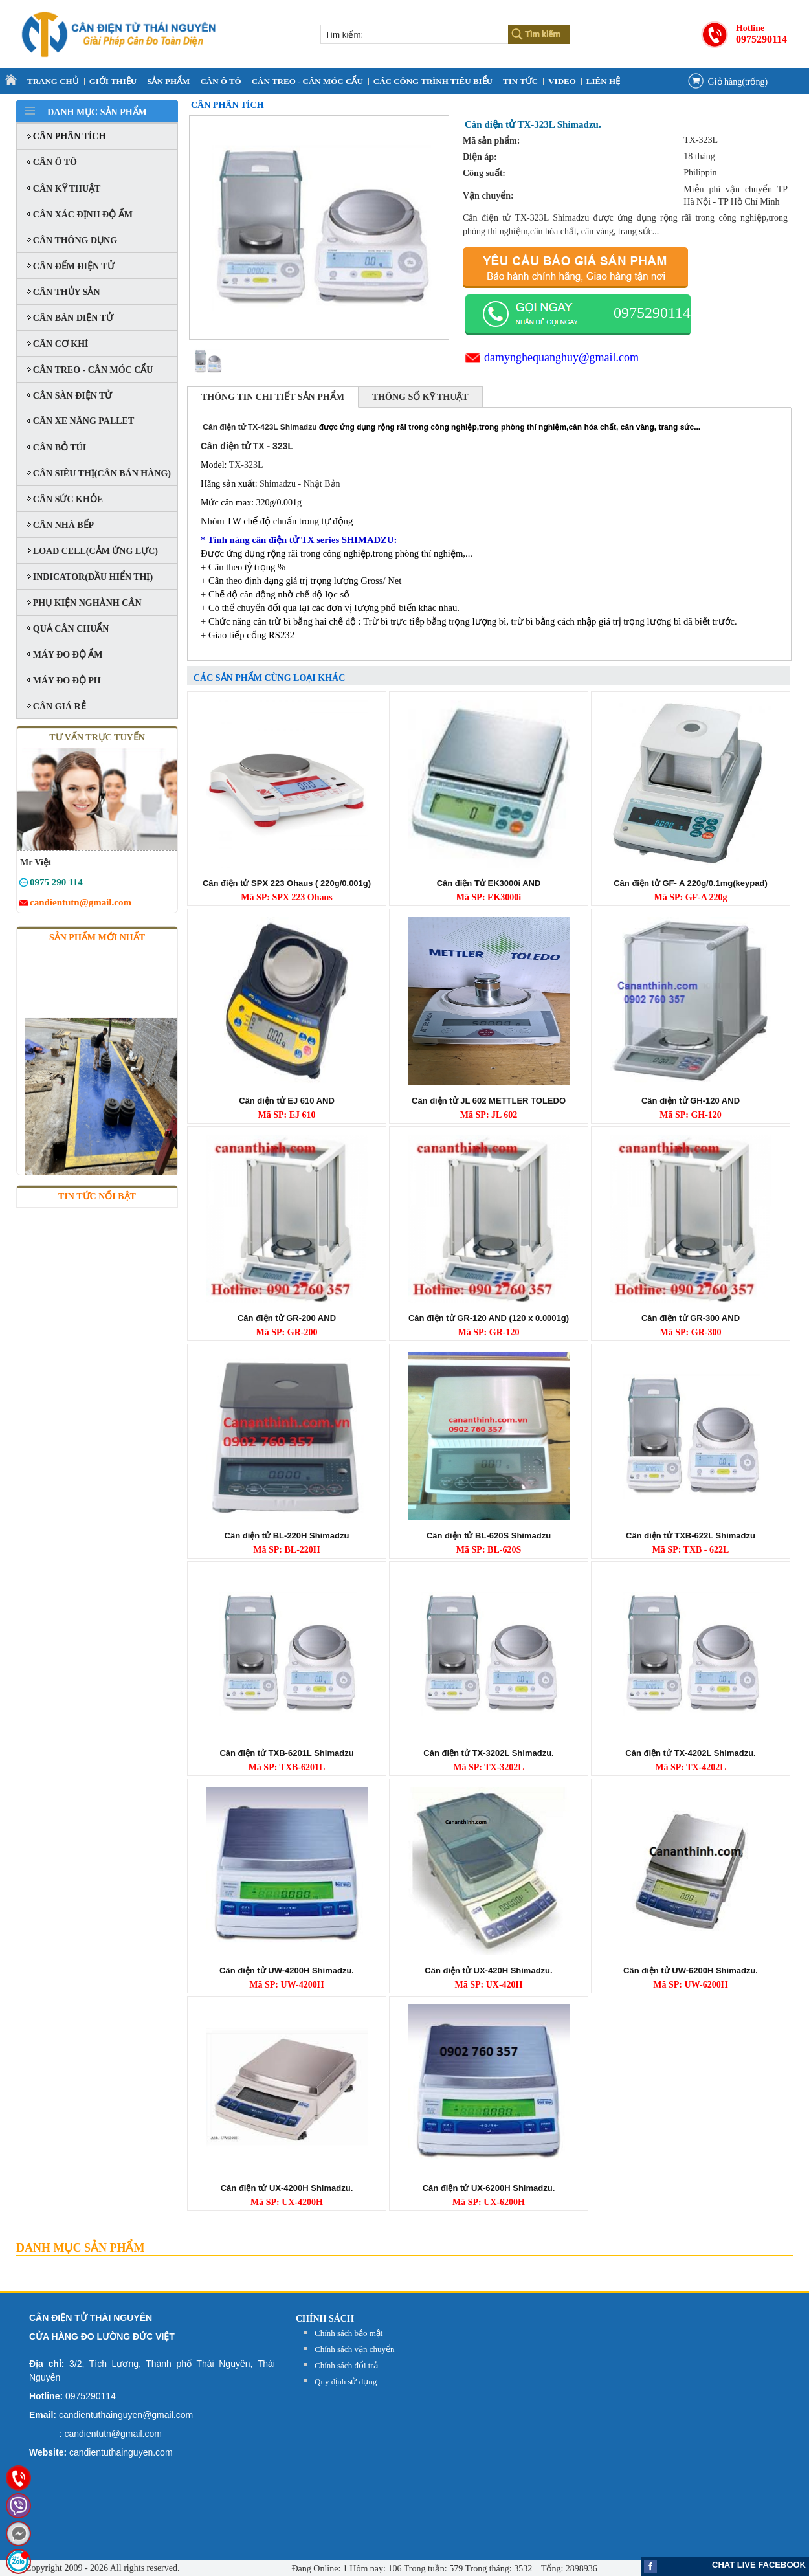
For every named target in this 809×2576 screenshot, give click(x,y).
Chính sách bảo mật (348, 2333)
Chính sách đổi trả (346, 2365)
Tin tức (520, 81)
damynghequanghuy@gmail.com (561, 357)
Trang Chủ (53, 81)
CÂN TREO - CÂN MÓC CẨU (307, 81)
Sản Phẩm (168, 81)
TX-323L (246, 465)
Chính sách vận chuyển (354, 2349)
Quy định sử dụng (346, 2381)
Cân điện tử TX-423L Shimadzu (258, 427)
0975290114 (761, 39)
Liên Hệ (603, 81)
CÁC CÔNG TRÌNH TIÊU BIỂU (433, 81)
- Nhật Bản (318, 484)
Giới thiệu (113, 81)
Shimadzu (278, 484)
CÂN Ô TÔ (220, 81)
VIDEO (562, 81)
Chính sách (325, 2319)
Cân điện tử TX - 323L (247, 446)
